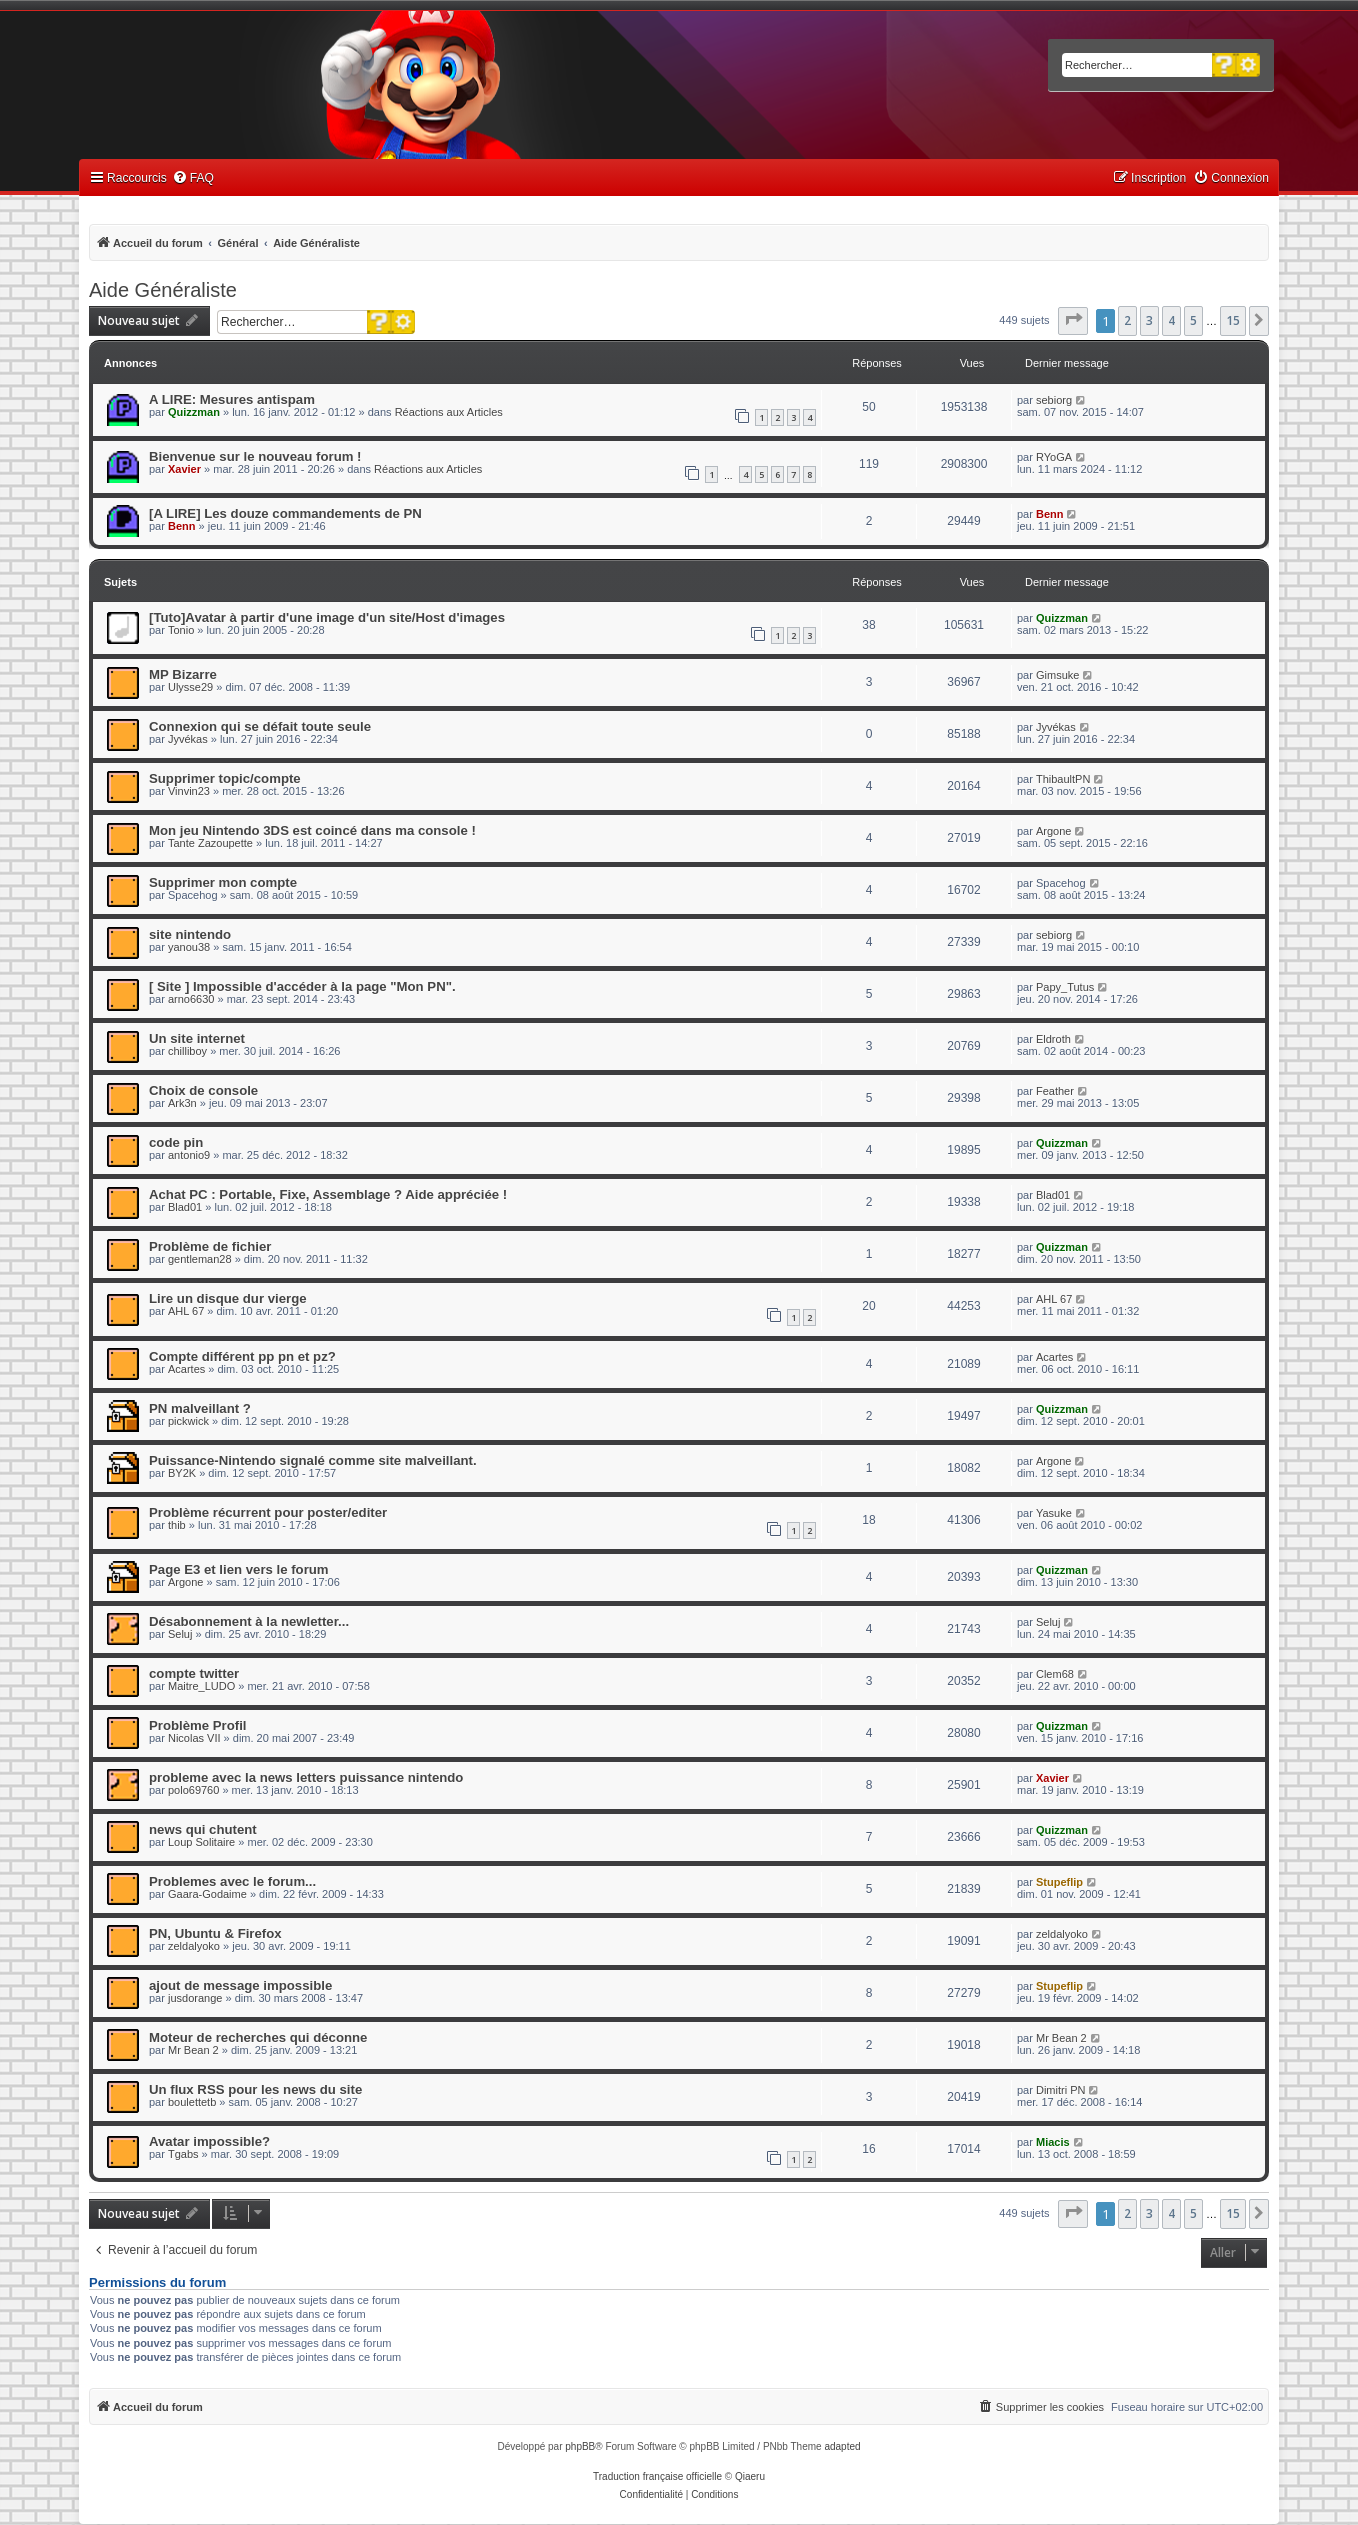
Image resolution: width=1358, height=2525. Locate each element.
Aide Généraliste (163, 290)
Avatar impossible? (209, 2141)
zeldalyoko (194, 1946)
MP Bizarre (183, 674)
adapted (842, 2446)
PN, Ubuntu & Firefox (215, 1933)
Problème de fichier (210, 1246)
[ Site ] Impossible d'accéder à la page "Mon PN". (302, 986)
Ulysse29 (190, 687)
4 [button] (1171, 320)
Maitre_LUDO (201, 1686)
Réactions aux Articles (449, 412)
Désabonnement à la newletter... (249, 1621)
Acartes (186, 1369)
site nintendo (190, 934)
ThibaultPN (1063, 779)
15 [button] (1233, 320)
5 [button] (1193, 320)
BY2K (182, 1473)
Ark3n (182, 1103)
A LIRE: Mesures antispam (232, 399)
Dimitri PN (1061, 2090)
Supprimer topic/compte (225, 778)
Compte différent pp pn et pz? (242, 1356)
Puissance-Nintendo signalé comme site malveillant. (313, 1460)
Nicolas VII (194, 1738)
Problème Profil (197, 1725)
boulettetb (192, 2102)
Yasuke (1054, 1513)
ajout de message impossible (240, 1985)
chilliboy (187, 1051)
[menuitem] (193, 178)
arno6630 (191, 999)
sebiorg (1054, 400)
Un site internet (197, 1038)
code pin (176, 1142)
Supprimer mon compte (223, 882)
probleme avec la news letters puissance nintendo (306, 1777)
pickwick (188, 1421)
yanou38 (189, 947)
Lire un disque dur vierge (228, 1298)
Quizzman (194, 412)
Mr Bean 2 (193, 2050)
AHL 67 (186, 1311)
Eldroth (1053, 1039)
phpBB (580, 2446)
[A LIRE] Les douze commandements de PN (285, 513)
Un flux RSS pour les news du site (255, 2089)
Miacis (1053, 2142)
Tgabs (183, 2154)
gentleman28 (200, 1259)
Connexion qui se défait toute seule (260, 726)
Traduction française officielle (657, 2476)
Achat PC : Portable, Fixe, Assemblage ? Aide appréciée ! (328, 1194)
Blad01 (185, 1207)
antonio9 (189, 1155)
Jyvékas (188, 739)
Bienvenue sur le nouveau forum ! (255, 456)
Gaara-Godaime (207, 1894)
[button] (1073, 321)
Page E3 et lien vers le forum (239, 1569)
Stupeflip (1059, 1882)
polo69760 (193, 1790)
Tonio (181, 630)
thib (177, 1525)
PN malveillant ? (200, 1408)
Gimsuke (1057, 675)
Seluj (180, 1634)
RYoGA (1054, 457)
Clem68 (1055, 1674)
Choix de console (203, 1090)
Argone (1053, 831)
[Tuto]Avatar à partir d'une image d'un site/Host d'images (327, 617)
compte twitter (194, 1673)
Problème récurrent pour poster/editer (268, 1512)
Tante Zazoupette (210, 843)
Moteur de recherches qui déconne (258, 2037)
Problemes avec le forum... (232, 1881)
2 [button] (1127, 320)
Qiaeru (750, 2476)
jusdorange (195, 1998)
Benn (182, 526)
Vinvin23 (189, 791)
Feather (1055, 1091)
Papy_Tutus (1065, 987)
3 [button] (1149, 320)
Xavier (184, 469)
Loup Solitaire (201, 1842)
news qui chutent (203, 1829)
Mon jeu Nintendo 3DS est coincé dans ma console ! (312, 830)
